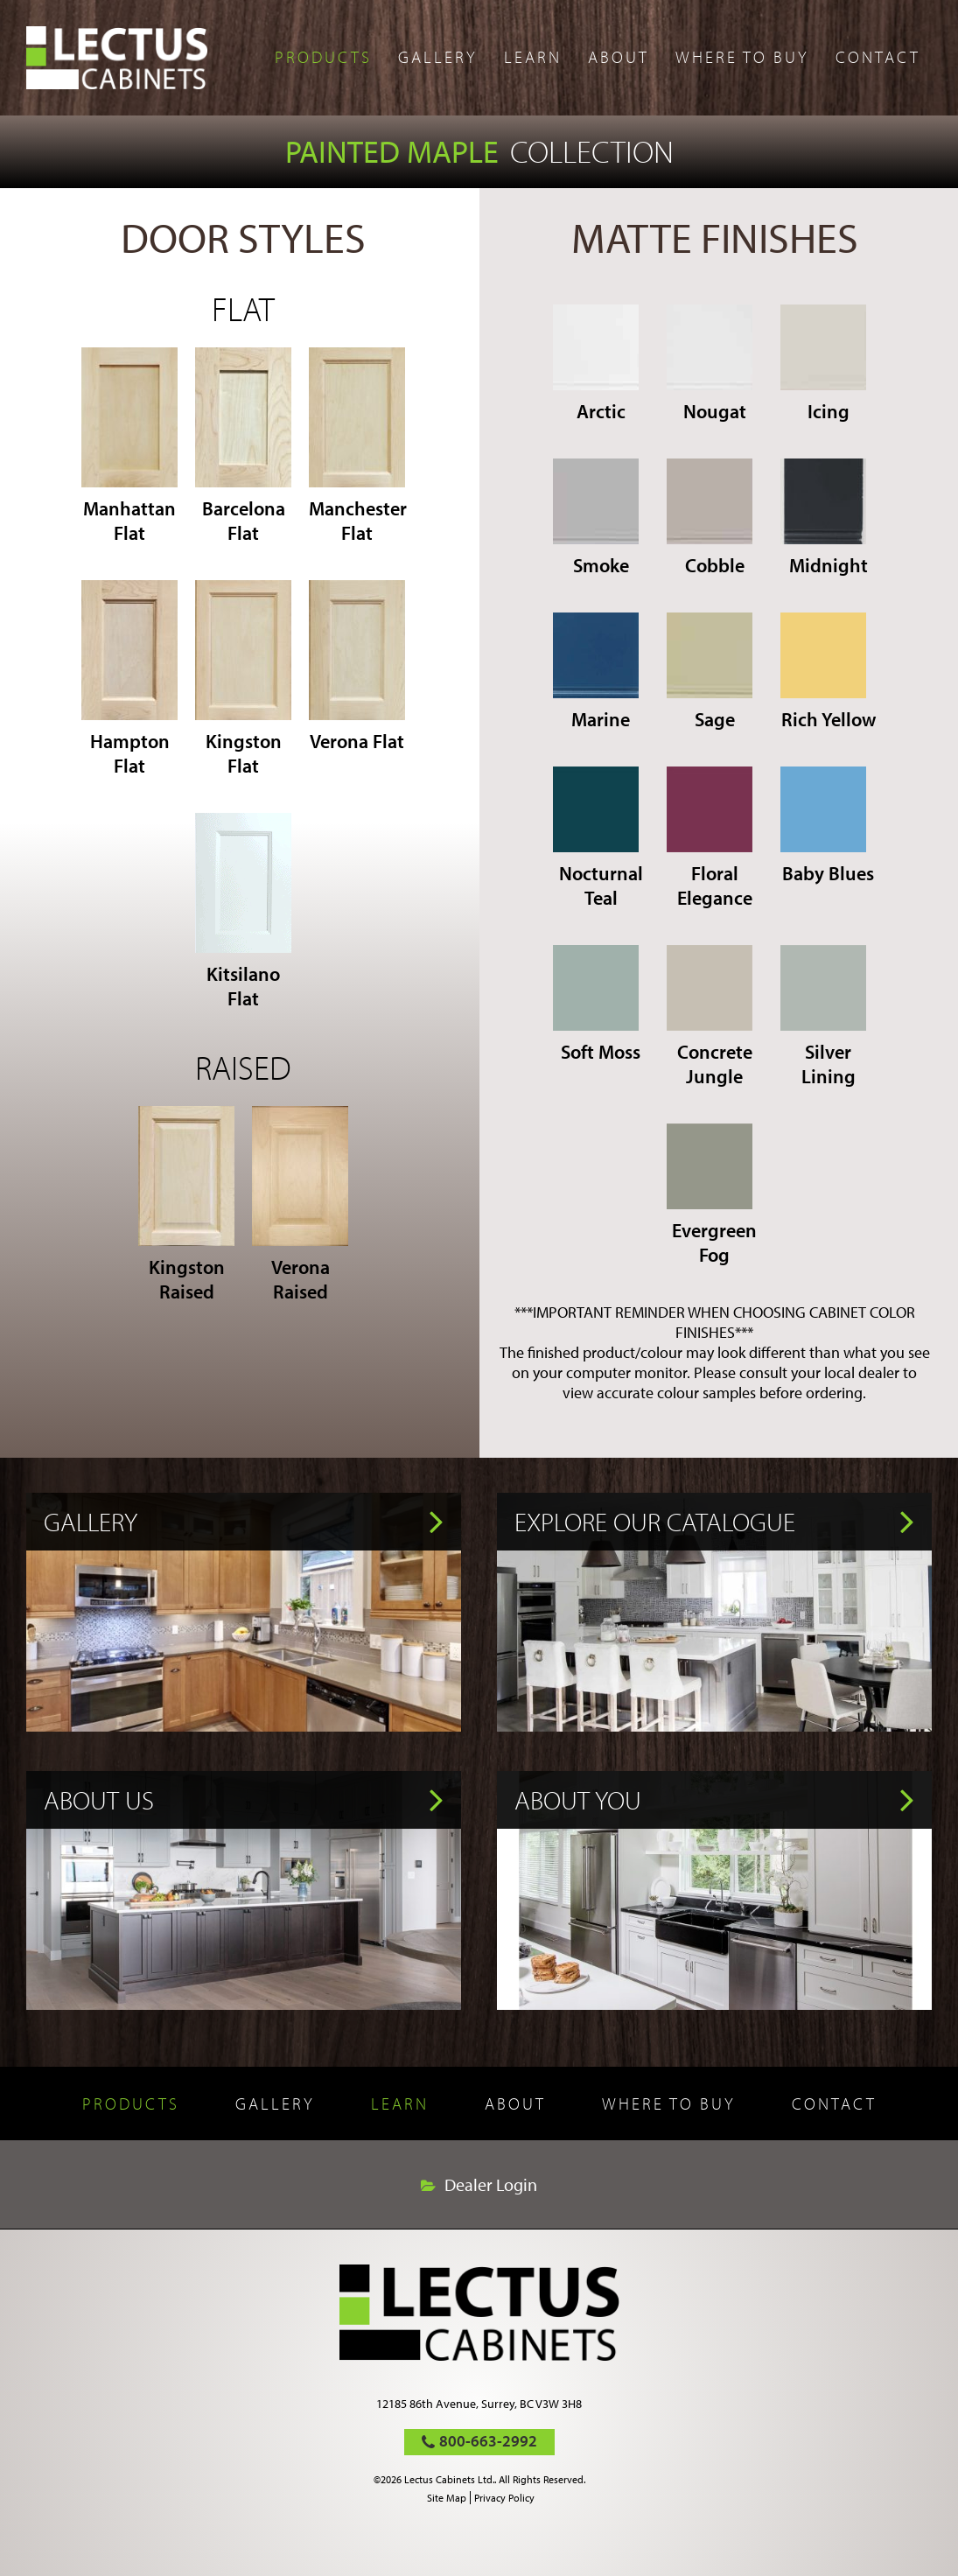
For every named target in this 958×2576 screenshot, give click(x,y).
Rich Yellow (828, 672)
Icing (823, 364)
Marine (596, 672)
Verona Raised (300, 1205)
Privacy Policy (504, 2497)
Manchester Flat (357, 446)
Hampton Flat (129, 679)
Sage (709, 672)
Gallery (438, 56)
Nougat (709, 364)
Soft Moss (597, 1004)
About (618, 56)
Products (323, 56)
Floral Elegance (709, 838)
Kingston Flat (243, 679)
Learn (533, 56)
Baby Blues (827, 826)
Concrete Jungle (709, 1016)
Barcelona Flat (243, 446)
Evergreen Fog (712, 1195)
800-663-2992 (488, 2441)
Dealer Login (490, 2185)
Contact (878, 56)
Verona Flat (357, 666)
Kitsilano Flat (243, 912)
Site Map (446, 2497)
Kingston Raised (186, 1205)
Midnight (824, 518)
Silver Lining (823, 1016)
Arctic (596, 364)
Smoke (596, 518)
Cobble (709, 518)
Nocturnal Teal (598, 838)
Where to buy (742, 56)
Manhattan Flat (129, 446)
